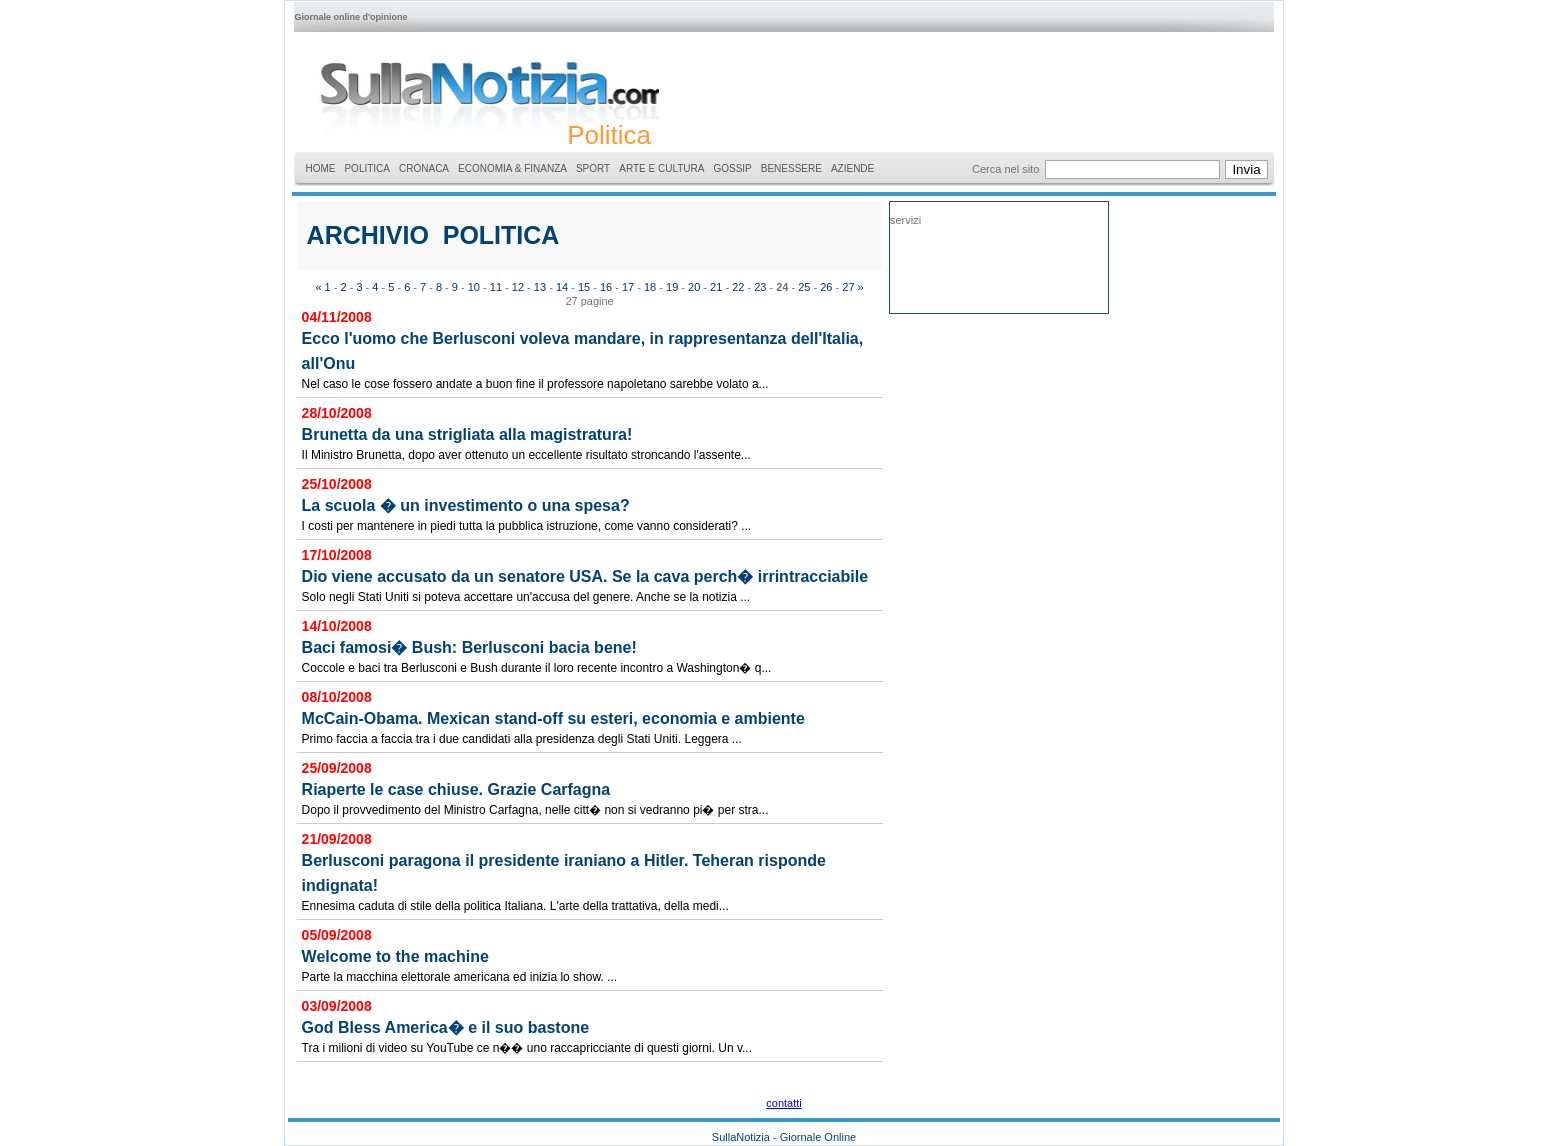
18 (650, 287)
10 (474, 287)
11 (496, 287)
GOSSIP (732, 168)
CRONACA (424, 168)
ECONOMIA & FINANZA (512, 168)
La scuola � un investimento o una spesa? (466, 505)
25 (804, 287)
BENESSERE (791, 168)
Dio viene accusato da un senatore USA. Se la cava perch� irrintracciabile (585, 576)
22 (738, 287)
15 (584, 287)
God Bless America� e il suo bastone (446, 1027)
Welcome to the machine (395, 956)
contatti (783, 1103)
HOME (320, 168)
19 (672, 287)
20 (694, 287)
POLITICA (367, 168)
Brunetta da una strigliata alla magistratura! (467, 434)
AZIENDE (852, 168)
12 (518, 287)
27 (848, 287)
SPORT (593, 168)
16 (606, 287)
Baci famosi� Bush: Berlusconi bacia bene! (469, 647)
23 (760, 287)
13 (540, 287)
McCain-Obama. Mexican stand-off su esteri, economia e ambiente (553, 718)
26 (826, 287)
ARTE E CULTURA (661, 168)
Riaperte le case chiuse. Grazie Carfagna (456, 789)
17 (628, 287)
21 (716, 287)
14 (562, 287)
